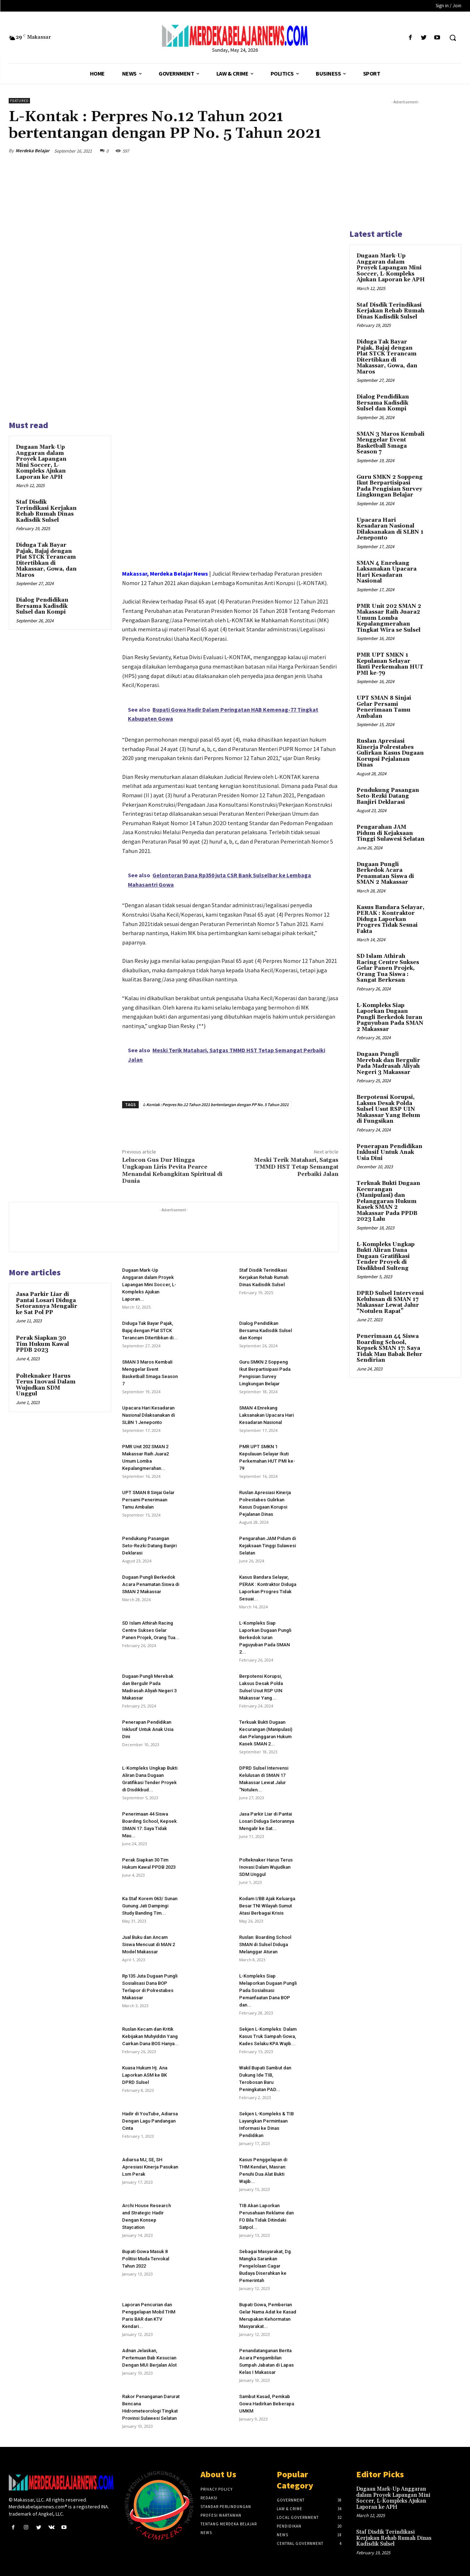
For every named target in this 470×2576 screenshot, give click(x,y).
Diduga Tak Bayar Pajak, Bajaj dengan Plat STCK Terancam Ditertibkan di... (150, 1330)
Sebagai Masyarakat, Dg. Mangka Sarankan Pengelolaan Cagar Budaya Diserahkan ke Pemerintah (265, 2266)
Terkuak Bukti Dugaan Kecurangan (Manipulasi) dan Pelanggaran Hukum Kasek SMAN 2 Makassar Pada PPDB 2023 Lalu (388, 1201)
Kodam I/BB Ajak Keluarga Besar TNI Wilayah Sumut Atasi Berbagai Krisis (267, 1906)
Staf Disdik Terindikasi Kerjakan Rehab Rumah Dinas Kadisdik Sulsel (46, 511)
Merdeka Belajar (32, 151)
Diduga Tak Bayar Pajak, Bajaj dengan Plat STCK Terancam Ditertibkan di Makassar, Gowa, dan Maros (46, 560)
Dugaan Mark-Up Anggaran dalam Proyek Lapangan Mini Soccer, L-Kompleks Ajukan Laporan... (149, 1284)
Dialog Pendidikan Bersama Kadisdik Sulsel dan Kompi (42, 606)
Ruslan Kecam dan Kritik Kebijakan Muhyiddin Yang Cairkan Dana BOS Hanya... (150, 2036)
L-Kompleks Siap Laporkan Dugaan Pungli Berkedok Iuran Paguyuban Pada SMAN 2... (265, 1637)
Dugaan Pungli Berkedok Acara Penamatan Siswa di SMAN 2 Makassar (150, 1584)
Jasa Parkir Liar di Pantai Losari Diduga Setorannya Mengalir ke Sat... (266, 1821)
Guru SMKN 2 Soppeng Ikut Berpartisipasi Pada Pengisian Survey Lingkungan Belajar (390, 486)
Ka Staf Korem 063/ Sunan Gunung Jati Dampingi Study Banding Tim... (149, 1906)
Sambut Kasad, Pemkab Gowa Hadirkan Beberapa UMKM (266, 2404)
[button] (452, 37)
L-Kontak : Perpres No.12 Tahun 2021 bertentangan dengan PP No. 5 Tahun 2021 (216, 1104)
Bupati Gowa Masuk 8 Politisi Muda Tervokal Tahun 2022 (145, 2259)
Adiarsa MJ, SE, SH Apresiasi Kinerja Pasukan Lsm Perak (150, 2167)
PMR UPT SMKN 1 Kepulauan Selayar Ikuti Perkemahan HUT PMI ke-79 (390, 664)
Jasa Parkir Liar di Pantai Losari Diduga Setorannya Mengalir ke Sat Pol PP (46, 1303)
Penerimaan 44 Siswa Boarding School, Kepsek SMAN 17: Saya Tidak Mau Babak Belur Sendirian (389, 1348)
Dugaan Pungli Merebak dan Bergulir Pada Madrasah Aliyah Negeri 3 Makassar (388, 1063)
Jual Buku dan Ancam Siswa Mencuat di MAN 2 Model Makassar (148, 1944)
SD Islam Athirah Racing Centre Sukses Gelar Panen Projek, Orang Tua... (151, 1630)
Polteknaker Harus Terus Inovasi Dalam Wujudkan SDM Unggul (46, 1385)
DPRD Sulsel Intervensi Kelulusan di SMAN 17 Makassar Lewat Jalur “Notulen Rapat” (390, 1302)
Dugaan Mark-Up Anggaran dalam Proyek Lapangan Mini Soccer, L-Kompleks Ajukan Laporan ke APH (41, 462)
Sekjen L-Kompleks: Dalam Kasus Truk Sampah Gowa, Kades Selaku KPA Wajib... (268, 2036)
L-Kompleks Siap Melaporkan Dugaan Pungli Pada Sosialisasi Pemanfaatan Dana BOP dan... (268, 1990)
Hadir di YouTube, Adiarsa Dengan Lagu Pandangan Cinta (150, 2121)
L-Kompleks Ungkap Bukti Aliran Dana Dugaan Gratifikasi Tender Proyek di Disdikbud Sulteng (386, 1256)
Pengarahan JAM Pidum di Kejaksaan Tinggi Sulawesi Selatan (267, 1546)
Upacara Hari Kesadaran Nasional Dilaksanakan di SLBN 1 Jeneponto (148, 1415)
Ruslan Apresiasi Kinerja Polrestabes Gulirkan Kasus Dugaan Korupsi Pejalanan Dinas (390, 753)
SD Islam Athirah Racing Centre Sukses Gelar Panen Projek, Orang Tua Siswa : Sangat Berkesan (388, 968)
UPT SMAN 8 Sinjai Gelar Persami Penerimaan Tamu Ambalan (148, 1500)
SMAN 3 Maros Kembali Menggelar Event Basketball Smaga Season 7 (390, 443)
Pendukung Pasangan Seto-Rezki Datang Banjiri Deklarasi (149, 1546)
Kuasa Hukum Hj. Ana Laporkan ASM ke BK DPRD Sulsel (144, 2075)
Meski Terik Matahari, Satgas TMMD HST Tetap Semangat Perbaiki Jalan (296, 1166)
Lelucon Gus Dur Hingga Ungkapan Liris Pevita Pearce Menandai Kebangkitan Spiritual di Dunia (172, 1170)
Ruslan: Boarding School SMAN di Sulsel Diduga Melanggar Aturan (265, 1944)
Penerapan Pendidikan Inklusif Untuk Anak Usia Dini (147, 1729)
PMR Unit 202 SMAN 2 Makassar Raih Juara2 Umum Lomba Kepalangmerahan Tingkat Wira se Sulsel (389, 618)
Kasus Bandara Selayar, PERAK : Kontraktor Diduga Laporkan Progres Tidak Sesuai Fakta (390, 919)
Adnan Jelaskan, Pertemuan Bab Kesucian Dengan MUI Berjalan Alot (149, 2358)
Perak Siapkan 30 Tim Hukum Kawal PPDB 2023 (42, 1344)
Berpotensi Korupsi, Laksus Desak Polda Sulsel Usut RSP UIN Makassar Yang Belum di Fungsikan (388, 1109)
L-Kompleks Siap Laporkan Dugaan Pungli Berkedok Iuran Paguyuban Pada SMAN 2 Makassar (390, 1017)
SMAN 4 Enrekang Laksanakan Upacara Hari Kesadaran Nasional (266, 1415)
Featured (19, 100)
